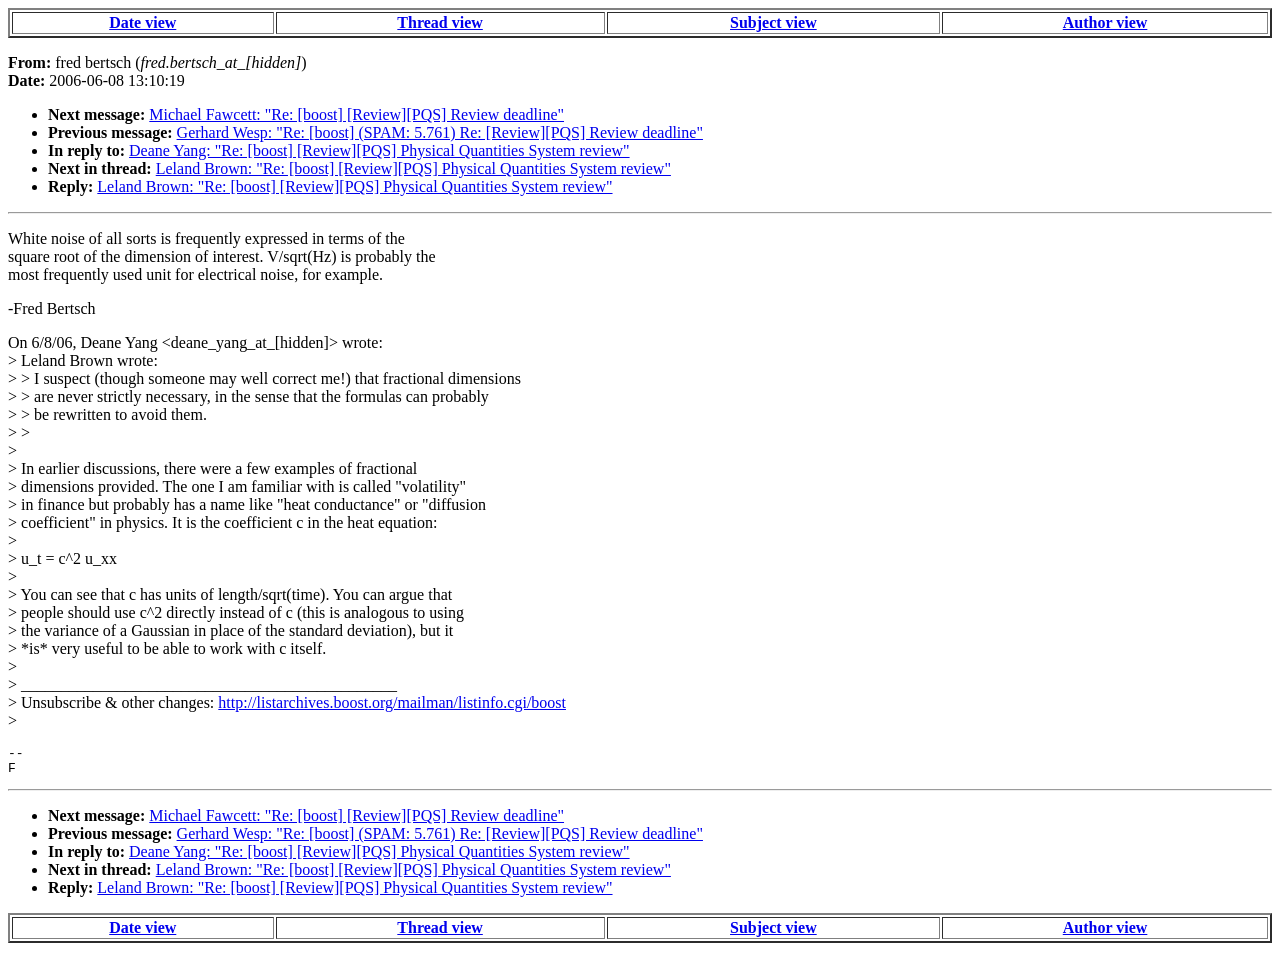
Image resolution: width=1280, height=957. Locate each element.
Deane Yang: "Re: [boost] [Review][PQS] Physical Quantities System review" (379, 150)
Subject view (773, 22)
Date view (142, 22)
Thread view (439, 22)
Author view (1105, 22)
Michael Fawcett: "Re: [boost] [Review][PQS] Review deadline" (356, 114)
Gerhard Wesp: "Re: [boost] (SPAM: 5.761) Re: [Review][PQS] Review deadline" (440, 132)
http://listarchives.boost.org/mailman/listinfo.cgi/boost (392, 702)
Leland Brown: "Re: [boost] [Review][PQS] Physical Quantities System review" (413, 168)
